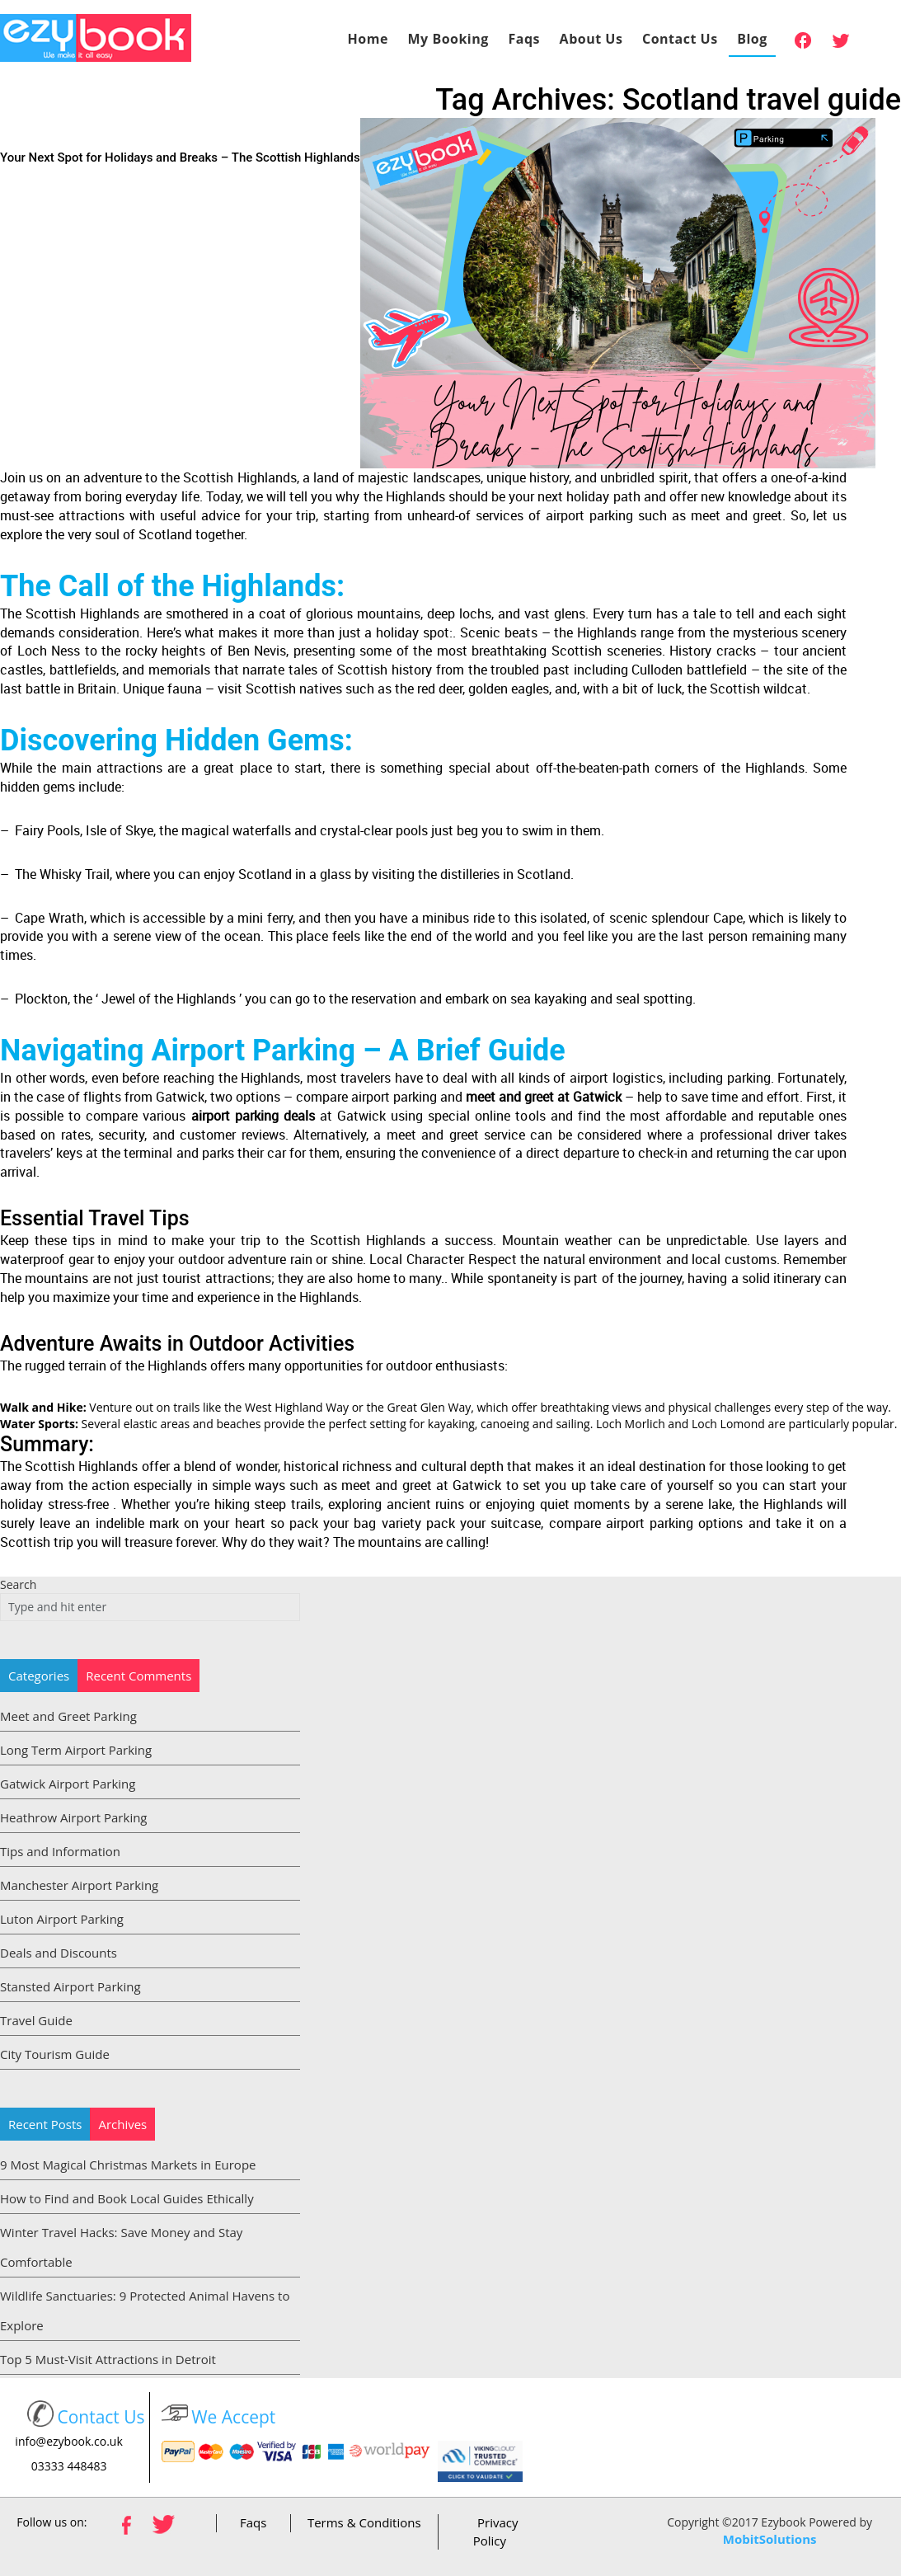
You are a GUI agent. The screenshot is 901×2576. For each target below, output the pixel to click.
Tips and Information (60, 1851)
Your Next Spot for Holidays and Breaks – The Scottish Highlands (180, 157)
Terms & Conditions (364, 2522)
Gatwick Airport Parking (67, 1783)
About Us (591, 39)
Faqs (524, 39)
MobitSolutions (770, 2539)
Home (368, 39)
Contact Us (680, 39)
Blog (752, 39)
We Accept (233, 2416)
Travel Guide (36, 2020)
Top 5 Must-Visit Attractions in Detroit (108, 2359)
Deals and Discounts (58, 1952)
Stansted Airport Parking (70, 1986)
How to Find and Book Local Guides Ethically (127, 2198)
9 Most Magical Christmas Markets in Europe (128, 2164)
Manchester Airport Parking (79, 1885)
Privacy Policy (496, 2531)
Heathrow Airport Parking (74, 1817)
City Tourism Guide (55, 2054)
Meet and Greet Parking (68, 1716)
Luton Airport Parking (62, 1919)
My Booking (448, 39)
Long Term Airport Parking (76, 1750)
